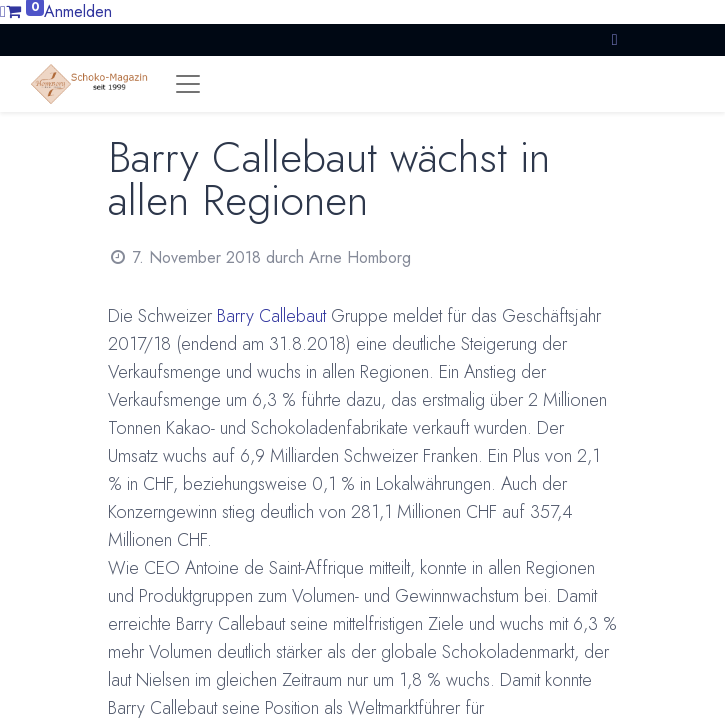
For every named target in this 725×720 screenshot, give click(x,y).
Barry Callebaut (271, 316)
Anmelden (78, 11)
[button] (615, 39)
